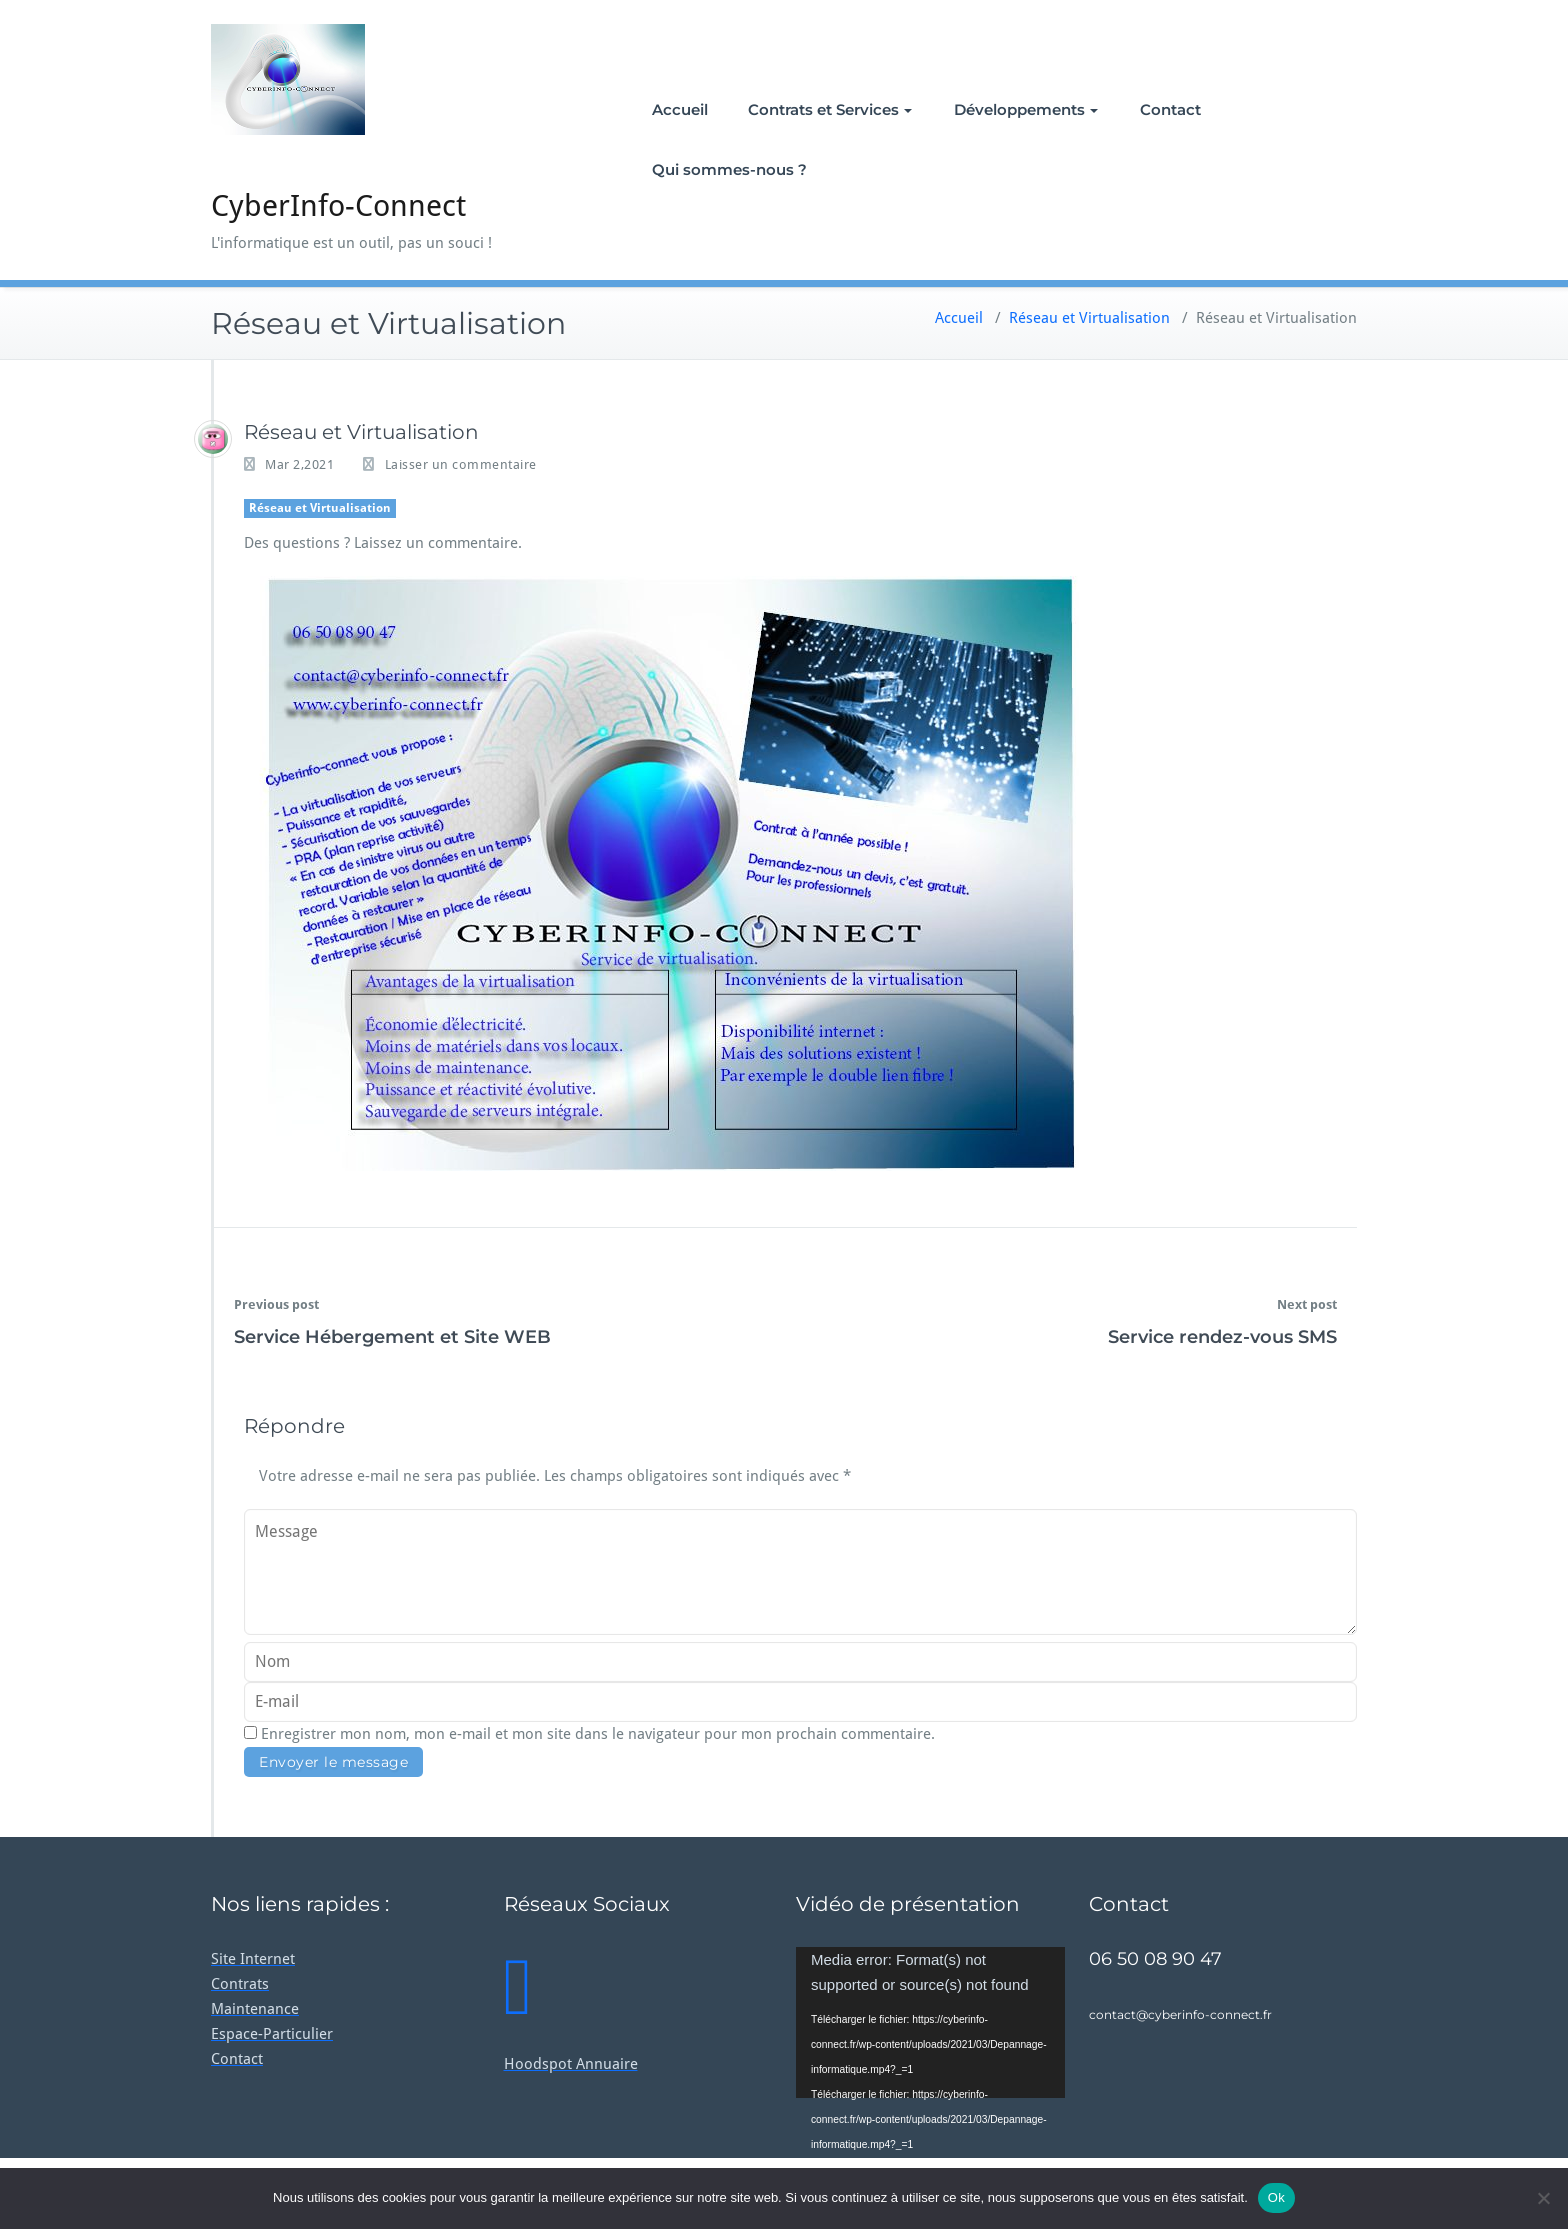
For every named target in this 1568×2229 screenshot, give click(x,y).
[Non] (1543, 2198)
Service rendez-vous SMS (1222, 1337)
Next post (1307, 1304)
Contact (1170, 109)
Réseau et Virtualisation (1089, 318)
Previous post (276, 1304)
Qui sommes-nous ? (729, 169)
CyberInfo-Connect (338, 205)
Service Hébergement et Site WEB (392, 1337)
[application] (930, 2022)
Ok (1276, 2197)
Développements (1026, 109)
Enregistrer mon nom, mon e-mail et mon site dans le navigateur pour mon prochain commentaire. (598, 1734)
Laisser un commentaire (461, 464)
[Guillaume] (213, 439)
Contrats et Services (830, 109)
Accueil (680, 109)
